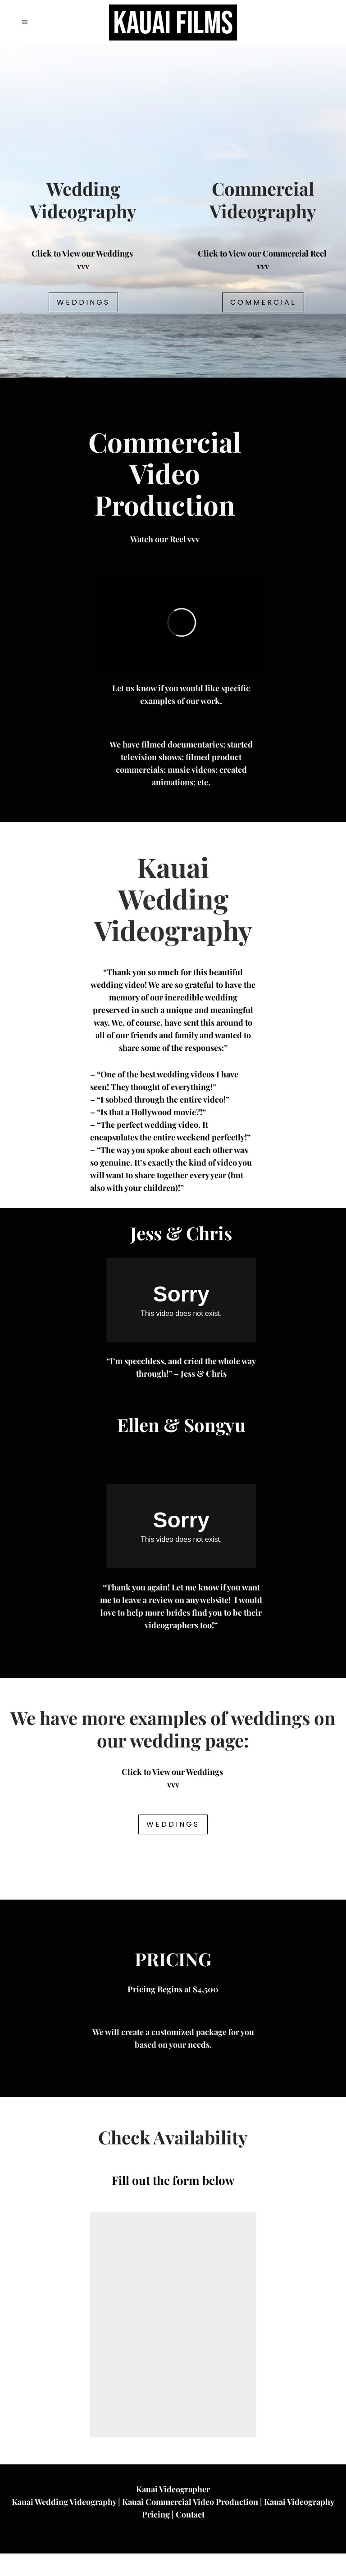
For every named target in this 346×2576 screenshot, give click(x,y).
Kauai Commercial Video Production (190, 2524)
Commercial (263, 302)
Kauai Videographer (173, 2511)
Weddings (83, 302)
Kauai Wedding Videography (64, 2524)
